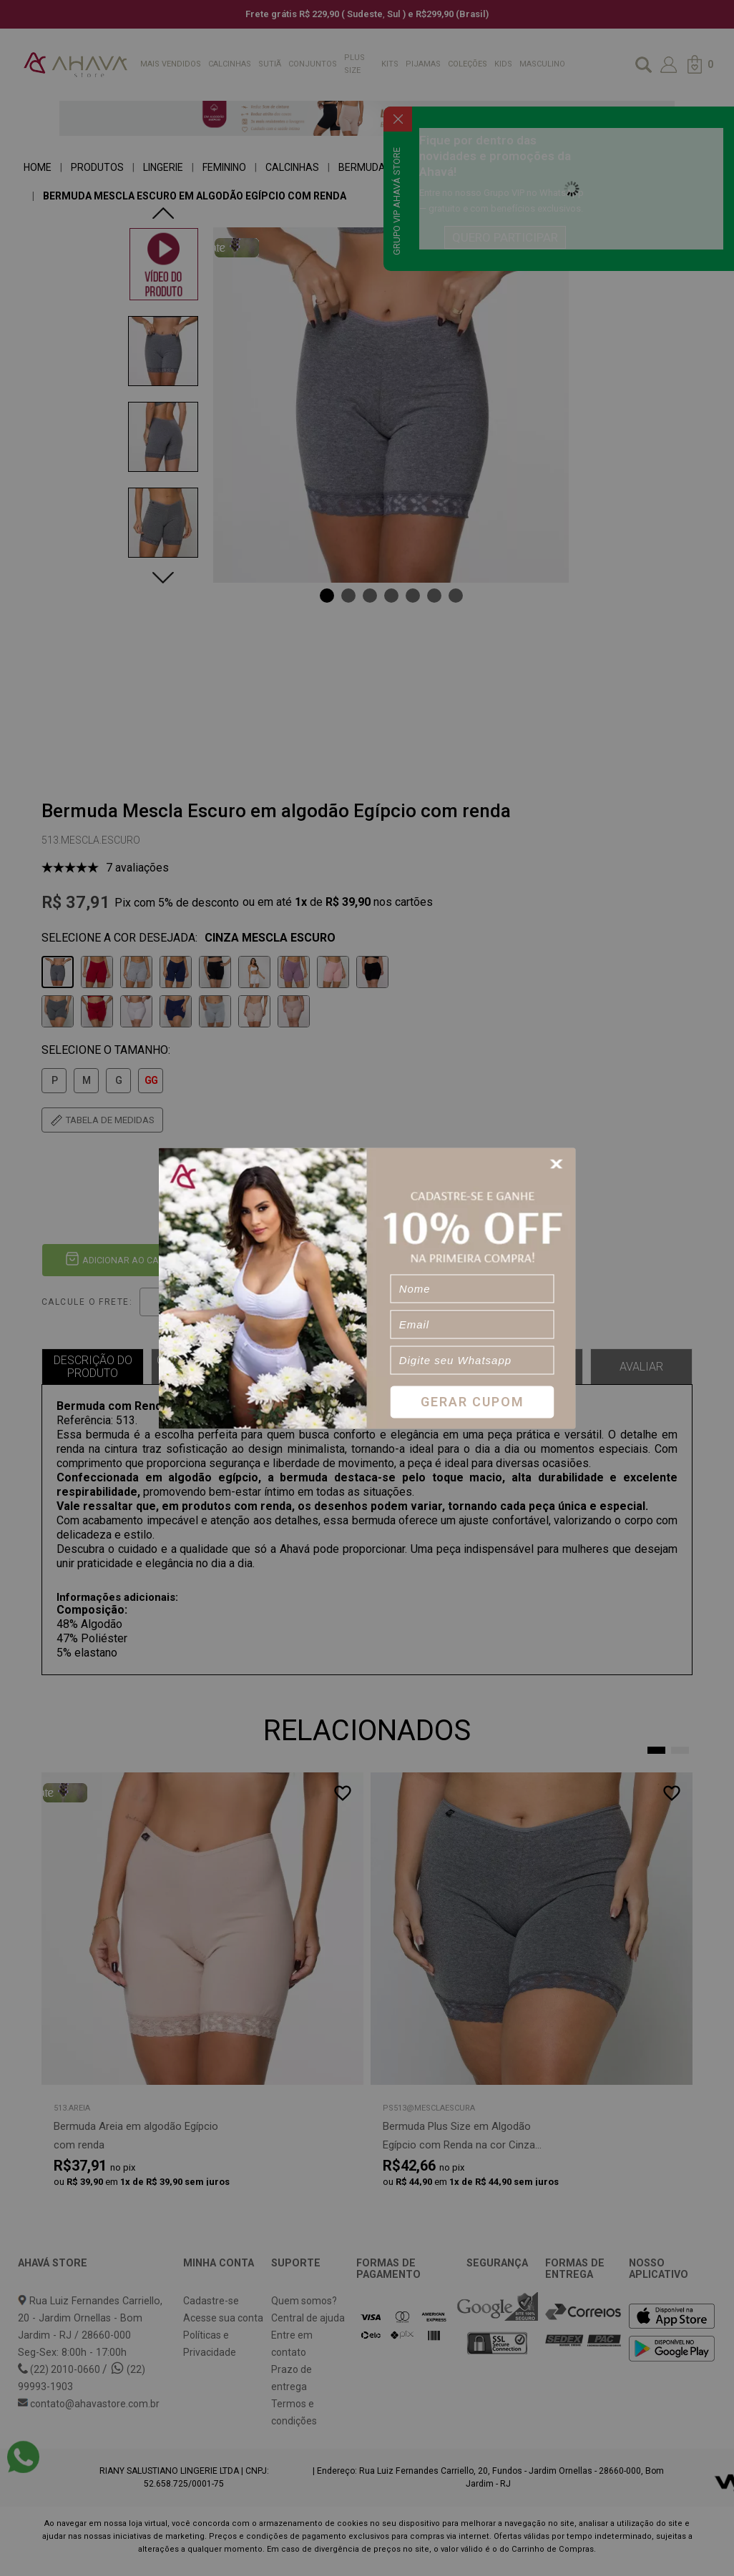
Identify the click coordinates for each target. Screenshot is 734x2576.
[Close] (558, 1163)
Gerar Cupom (472, 1401)
